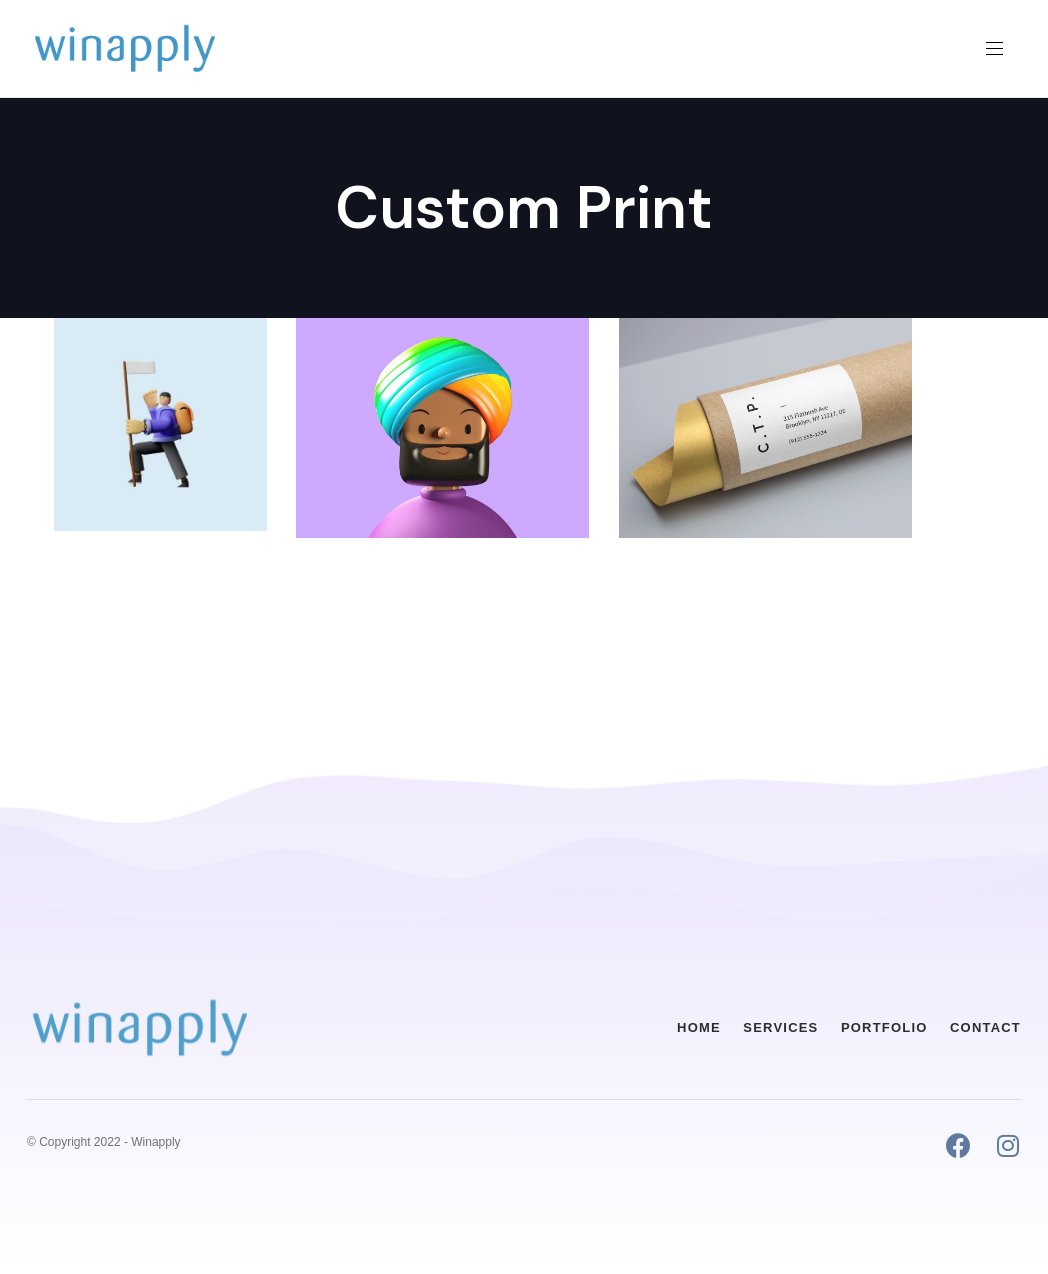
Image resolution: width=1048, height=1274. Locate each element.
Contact (985, 1027)
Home (699, 1027)
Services (780, 1027)
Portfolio (884, 1027)
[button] (1002, 48)
